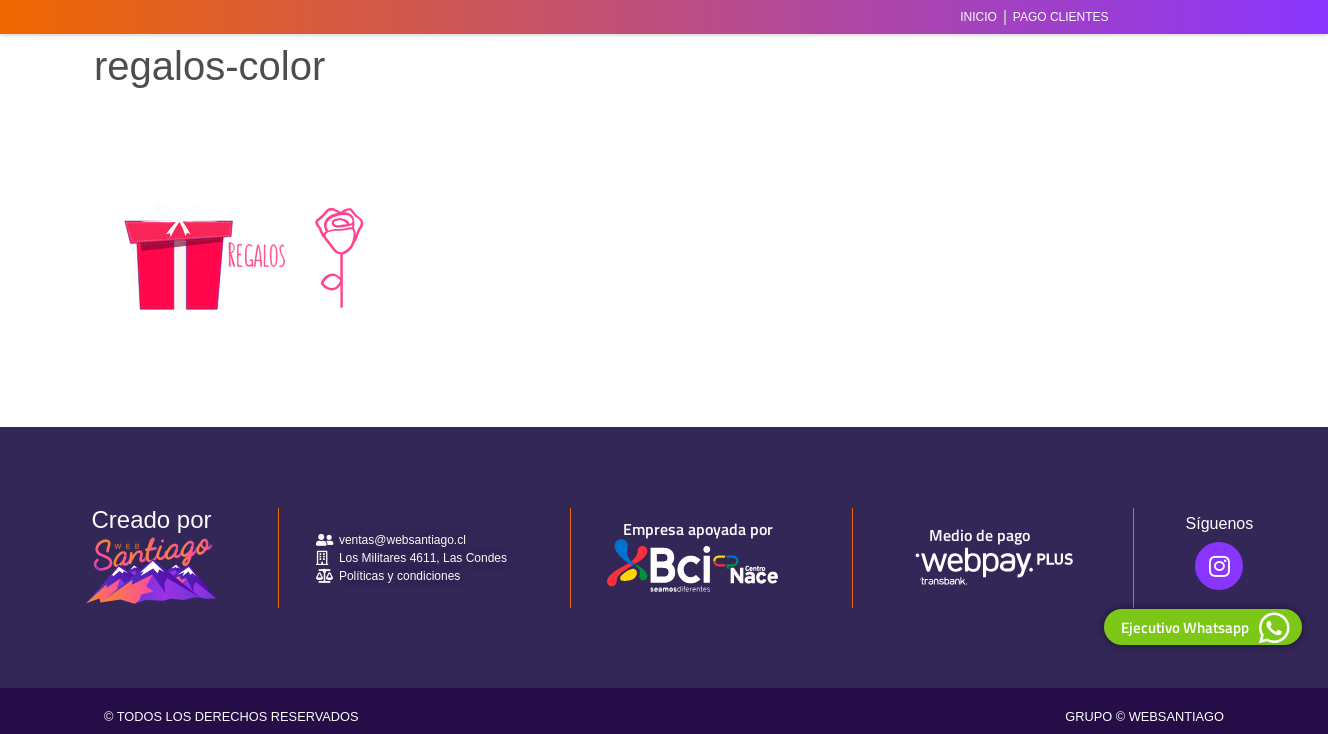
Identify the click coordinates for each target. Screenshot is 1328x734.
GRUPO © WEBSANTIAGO (1144, 716)
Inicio (978, 17)
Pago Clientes (1061, 17)
